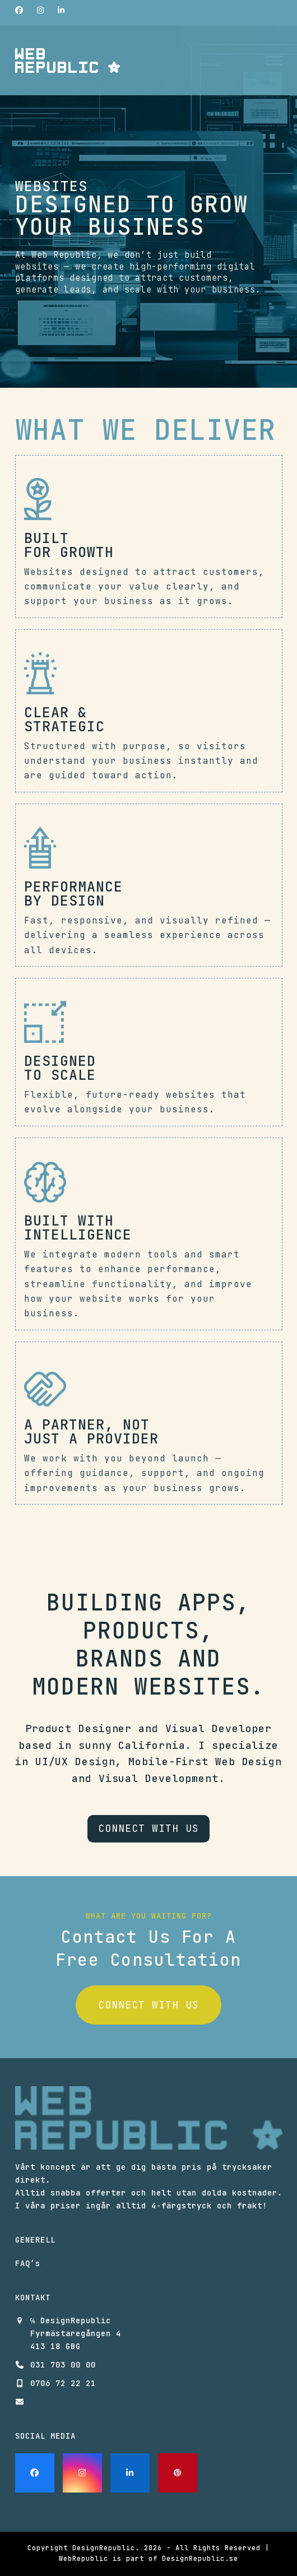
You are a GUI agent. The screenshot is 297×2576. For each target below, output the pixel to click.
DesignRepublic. (106, 2547)
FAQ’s (27, 2263)
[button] (274, 61)
